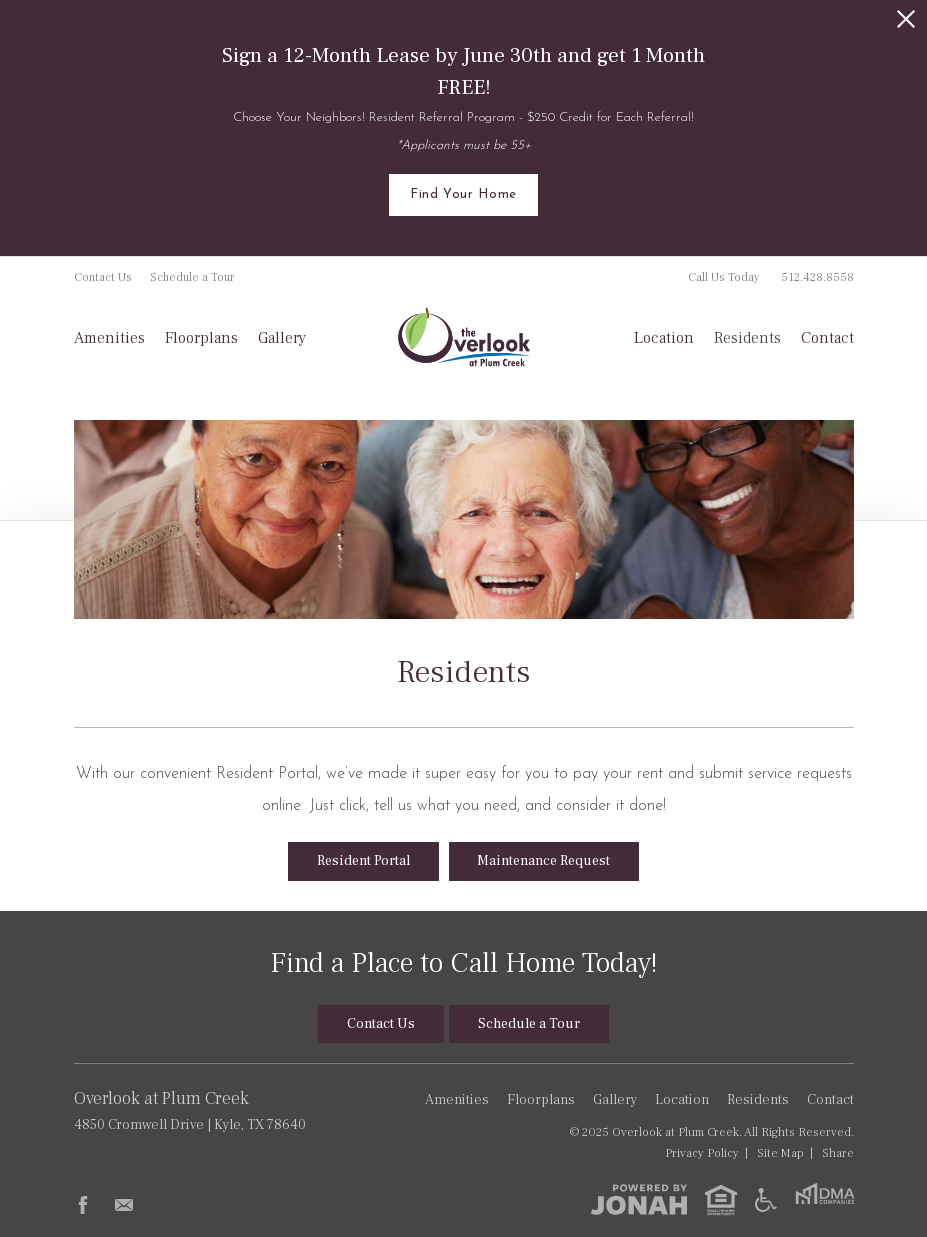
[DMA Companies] (824, 1200)
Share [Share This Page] (838, 1153)
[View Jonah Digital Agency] (639, 1199)
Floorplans (201, 338)
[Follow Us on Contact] (124, 1205)
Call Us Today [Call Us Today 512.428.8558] (771, 277)
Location (664, 338)
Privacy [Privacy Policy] (702, 1153)
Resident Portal (363, 861)
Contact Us (103, 277)
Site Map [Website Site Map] (780, 1153)
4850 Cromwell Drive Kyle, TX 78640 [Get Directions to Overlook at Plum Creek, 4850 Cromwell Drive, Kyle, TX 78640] (211, 1110)
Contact (827, 338)
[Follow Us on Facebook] (83, 1205)
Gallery (282, 338)
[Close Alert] (906, 19)
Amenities (109, 338)
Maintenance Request (543, 861)
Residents (747, 338)
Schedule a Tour (192, 277)
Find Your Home (463, 194)
